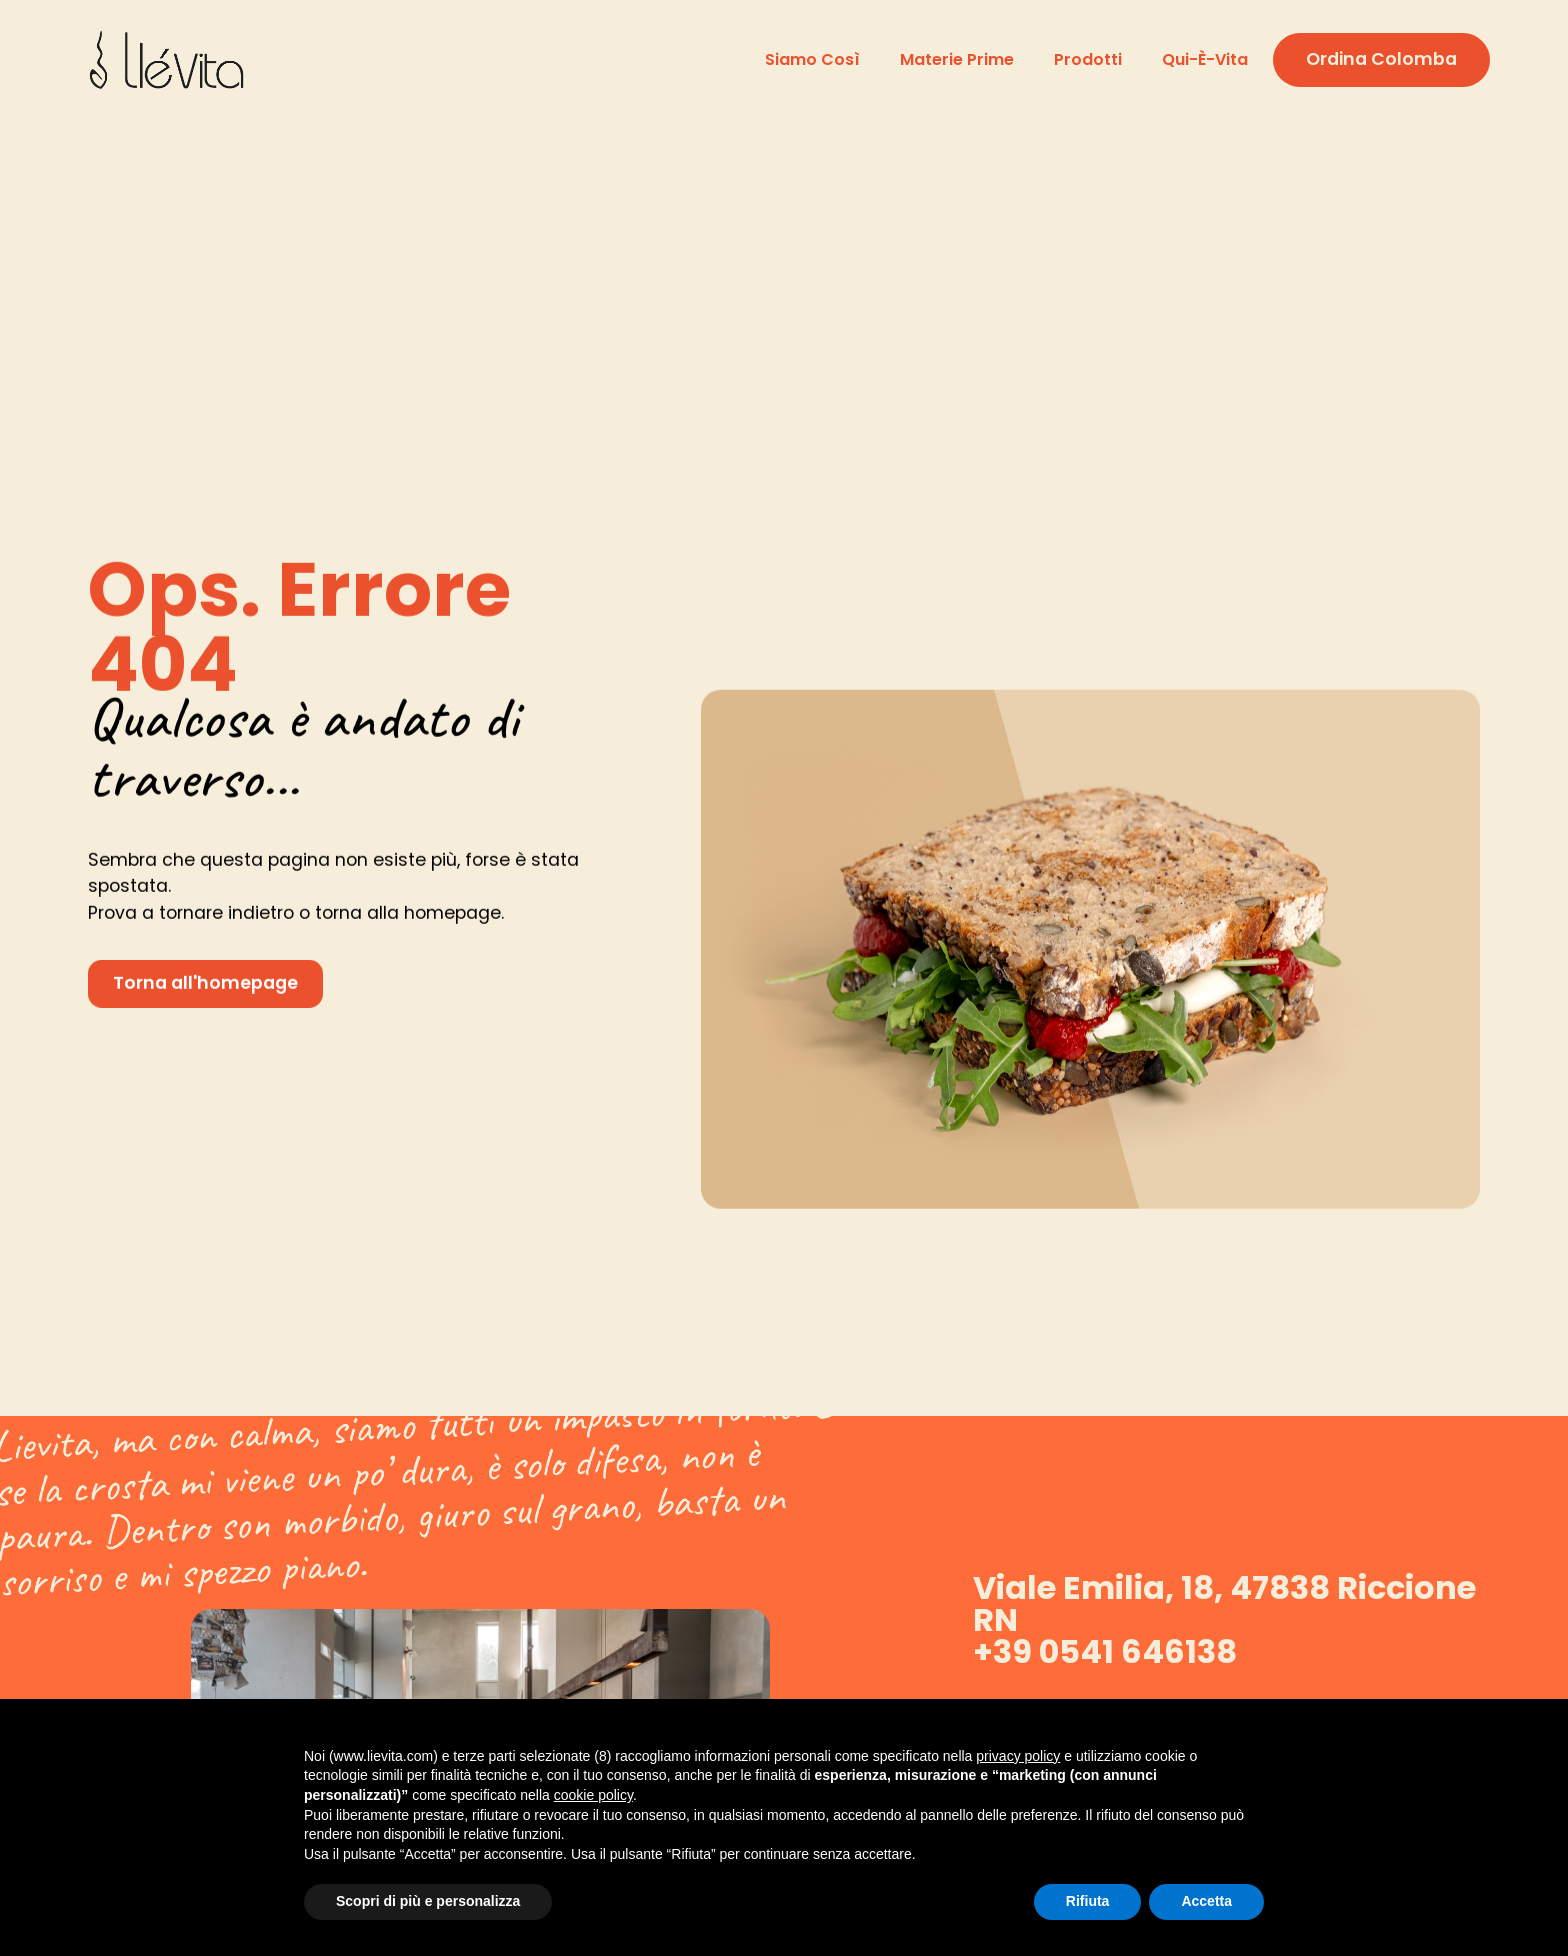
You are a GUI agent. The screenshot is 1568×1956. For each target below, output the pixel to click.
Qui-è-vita (1205, 59)
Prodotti (1088, 59)
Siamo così (812, 59)
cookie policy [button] (593, 1795)
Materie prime (957, 59)
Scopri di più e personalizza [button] (428, 1901)
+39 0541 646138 (1105, 1651)
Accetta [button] (1206, 1901)
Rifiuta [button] (1088, 1901)
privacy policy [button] (1018, 1756)
